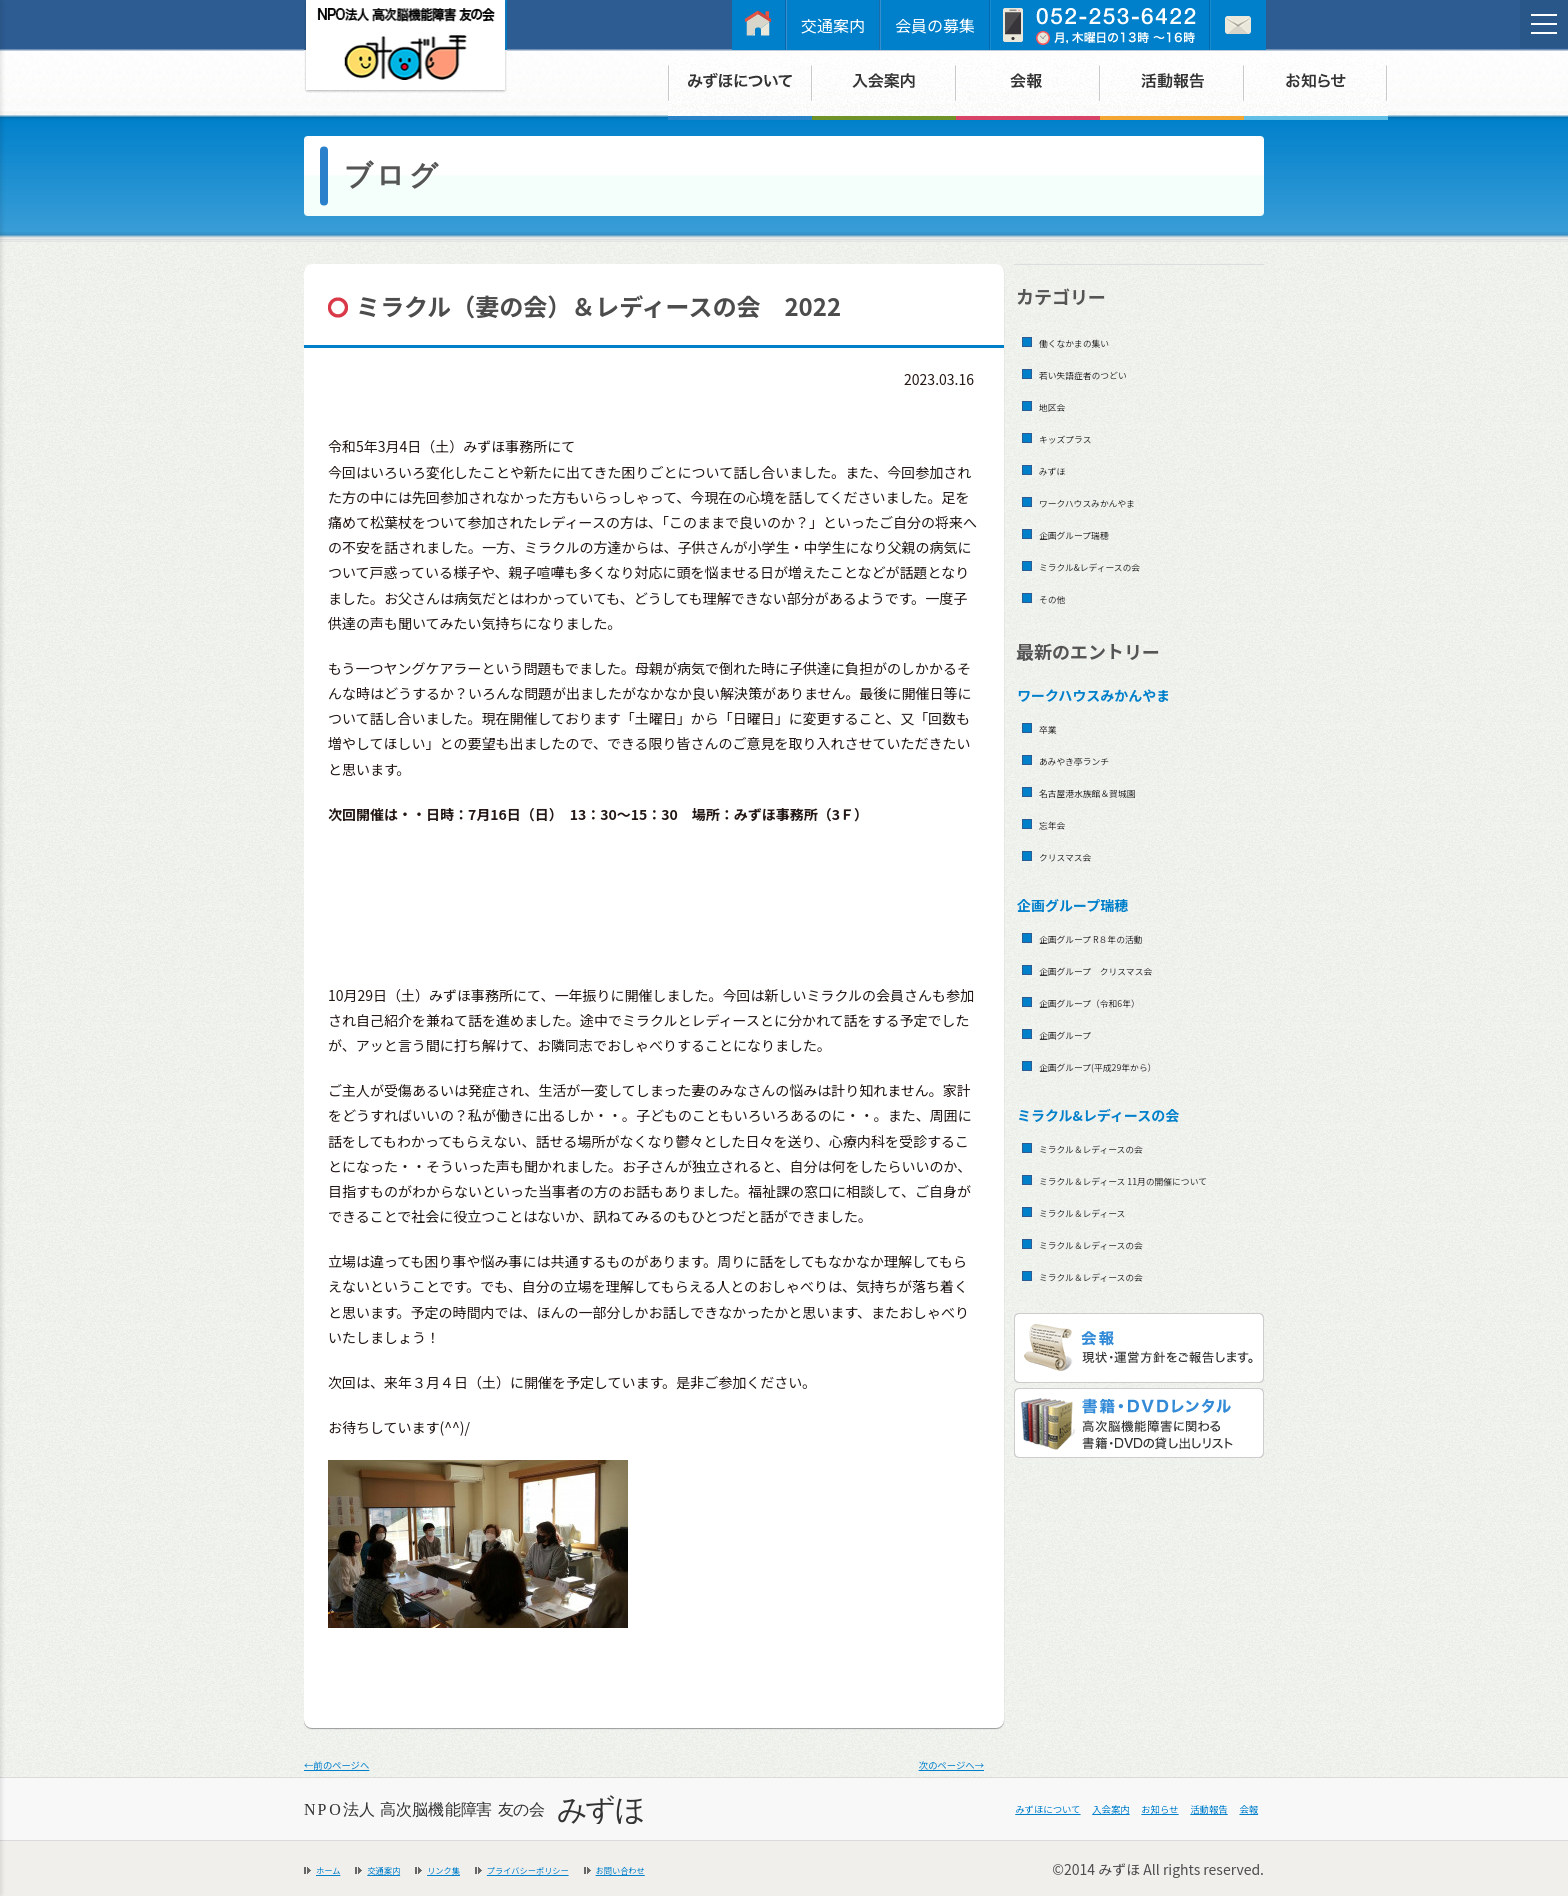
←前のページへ (360, 1762)
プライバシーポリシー (621, 1868)
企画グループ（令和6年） (1125, 1000)
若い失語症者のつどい (1114, 372)
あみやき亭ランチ (1099, 758)
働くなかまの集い (1099, 340)
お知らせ (1086, 1809)
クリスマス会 (1084, 854)
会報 (1238, 1809)
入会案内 (1002, 1809)
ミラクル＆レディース (1113, 1237)
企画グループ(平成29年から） (1139, 1064)
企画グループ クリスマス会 (1136, 968)
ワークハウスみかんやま (1121, 500)
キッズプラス (1084, 436)
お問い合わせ (759, 1868)
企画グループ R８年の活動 (1127, 936)
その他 (1061, 596)
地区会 (1061, 404)
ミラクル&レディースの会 (1125, 564)
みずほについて (895, 1809)
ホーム (337, 1868)
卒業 (1054, 726)
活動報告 (1170, 1809)
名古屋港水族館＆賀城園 (1121, 790)
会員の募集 (935, 25)
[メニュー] (1544, 24)
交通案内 (833, 25)
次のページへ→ (928, 1762)
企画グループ (1083, 1032)
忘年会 (1061, 822)
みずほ (1061, 468)
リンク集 (496, 1868)
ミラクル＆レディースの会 (1128, 1146)
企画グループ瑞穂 (1098, 532)
